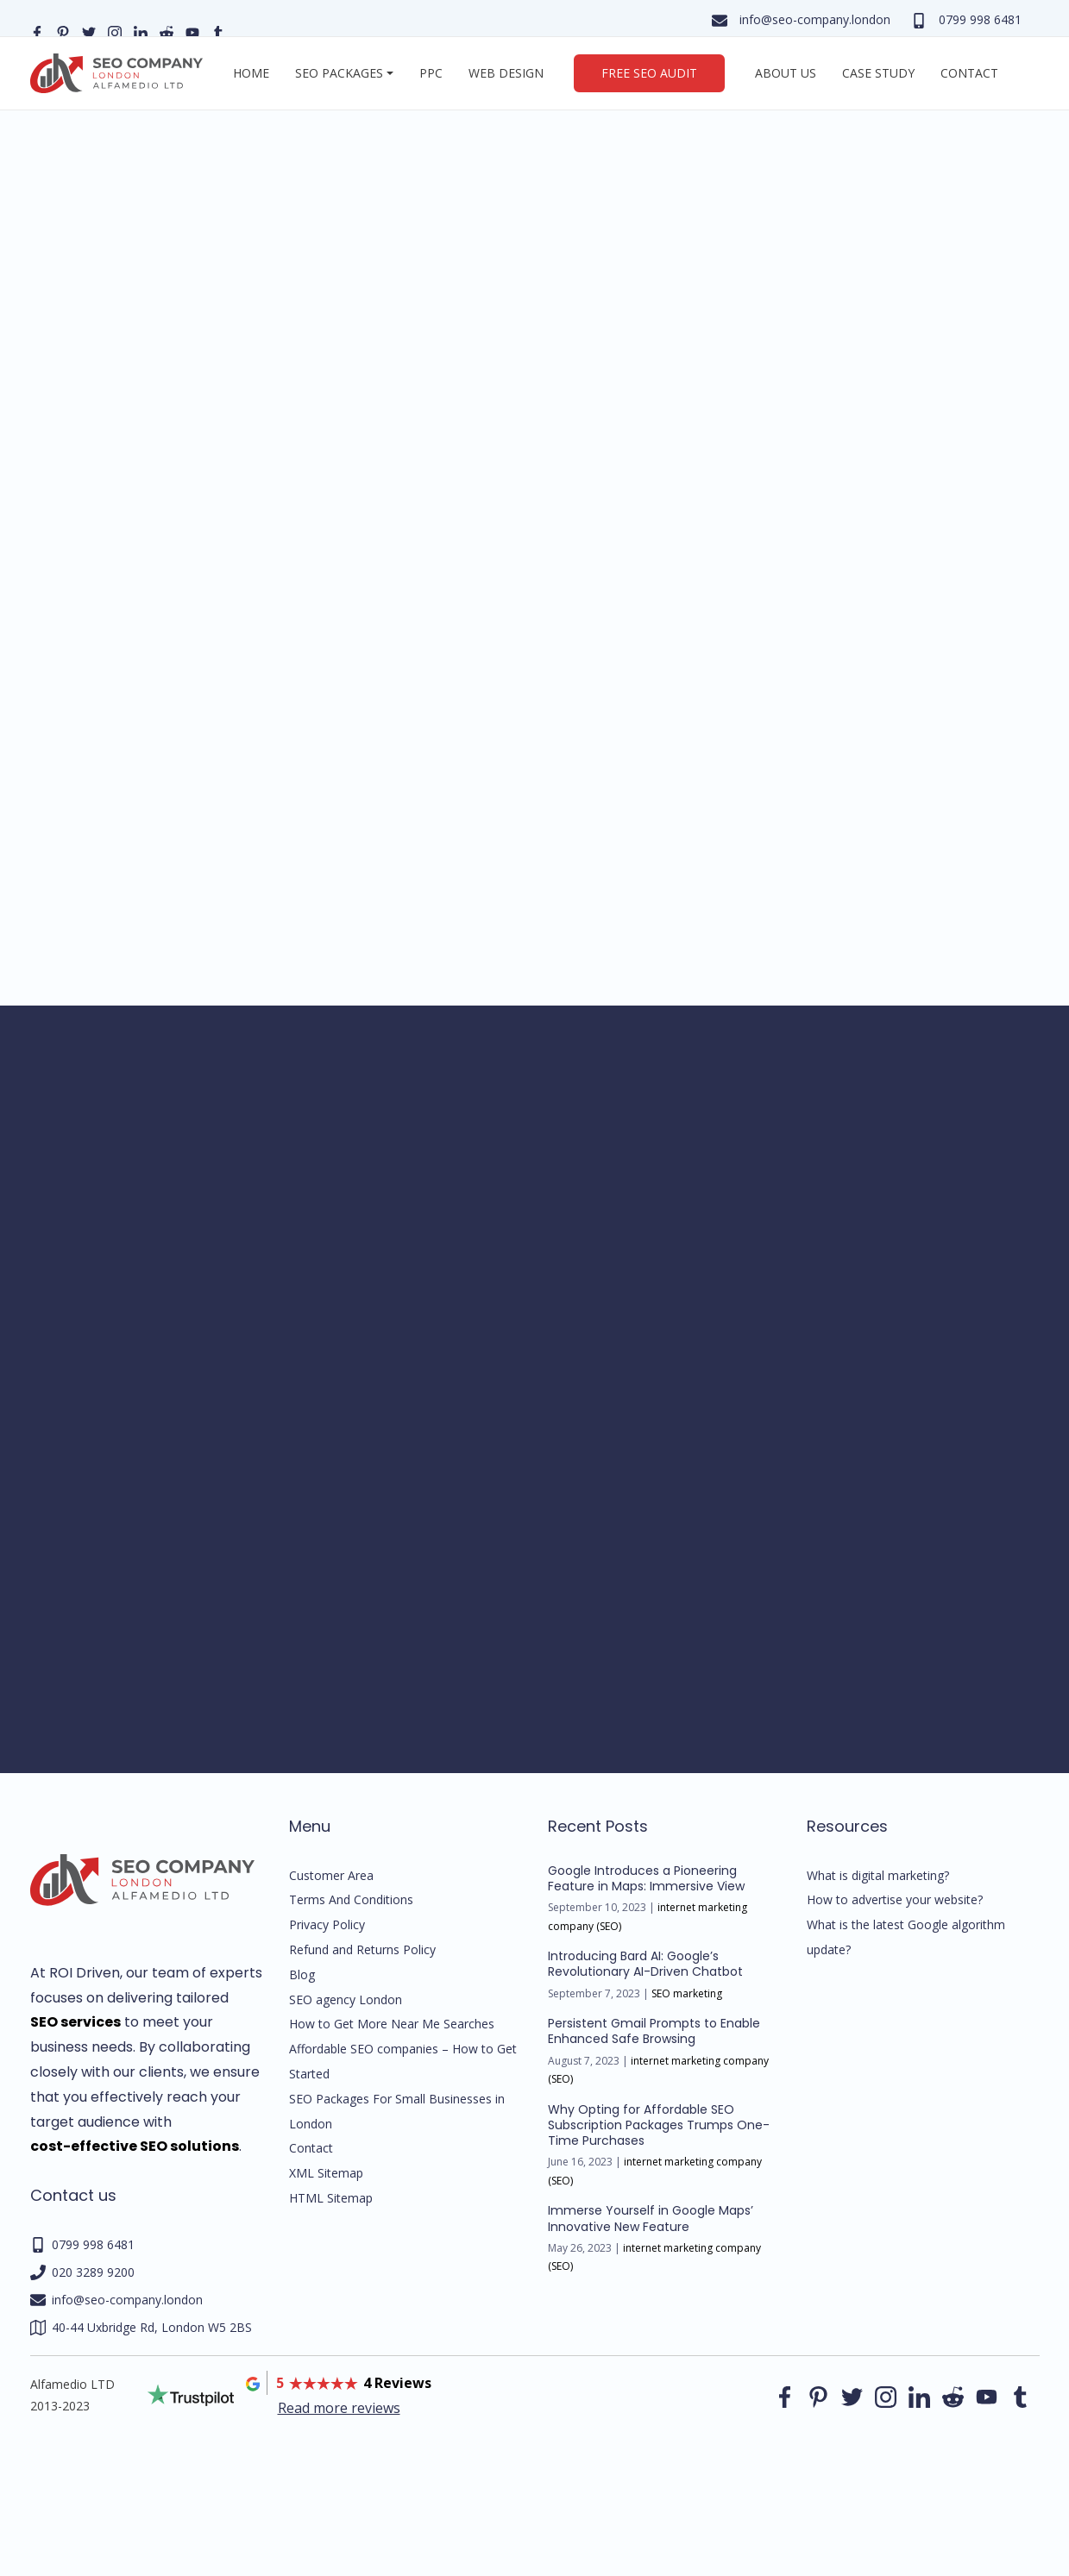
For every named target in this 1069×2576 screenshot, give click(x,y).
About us (785, 73)
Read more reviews (339, 2407)
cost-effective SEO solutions (134, 2146)
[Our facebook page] (37, 31)
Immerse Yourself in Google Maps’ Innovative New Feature (650, 2218)
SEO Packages (339, 73)
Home (251, 73)
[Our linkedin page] (141, 31)
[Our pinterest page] (63, 31)
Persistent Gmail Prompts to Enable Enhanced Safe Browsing (654, 2031)
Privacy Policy (327, 1924)
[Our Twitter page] (89, 31)
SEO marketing (686, 1993)
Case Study (878, 73)
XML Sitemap (326, 2173)
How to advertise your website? (895, 1899)
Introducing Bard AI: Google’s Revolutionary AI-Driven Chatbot (645, 1963)
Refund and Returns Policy (362, 1949)
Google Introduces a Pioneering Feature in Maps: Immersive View (646, 1878)
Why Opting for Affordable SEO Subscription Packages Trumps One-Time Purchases (659, 2125)
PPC (431, 73)
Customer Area (331, 1875)
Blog (302, 1974)
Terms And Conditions (351, 1899)
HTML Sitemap (331, 2198)
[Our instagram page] (115, 31)
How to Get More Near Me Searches (391, 2023)
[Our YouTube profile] (192, 31)
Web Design (506, 73)
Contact (969, 73)
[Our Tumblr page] (218, 31)
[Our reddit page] (166, 31)
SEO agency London (345, 1999)
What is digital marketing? (878, 1875)
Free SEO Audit (649, 73)
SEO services (75, 2022)
